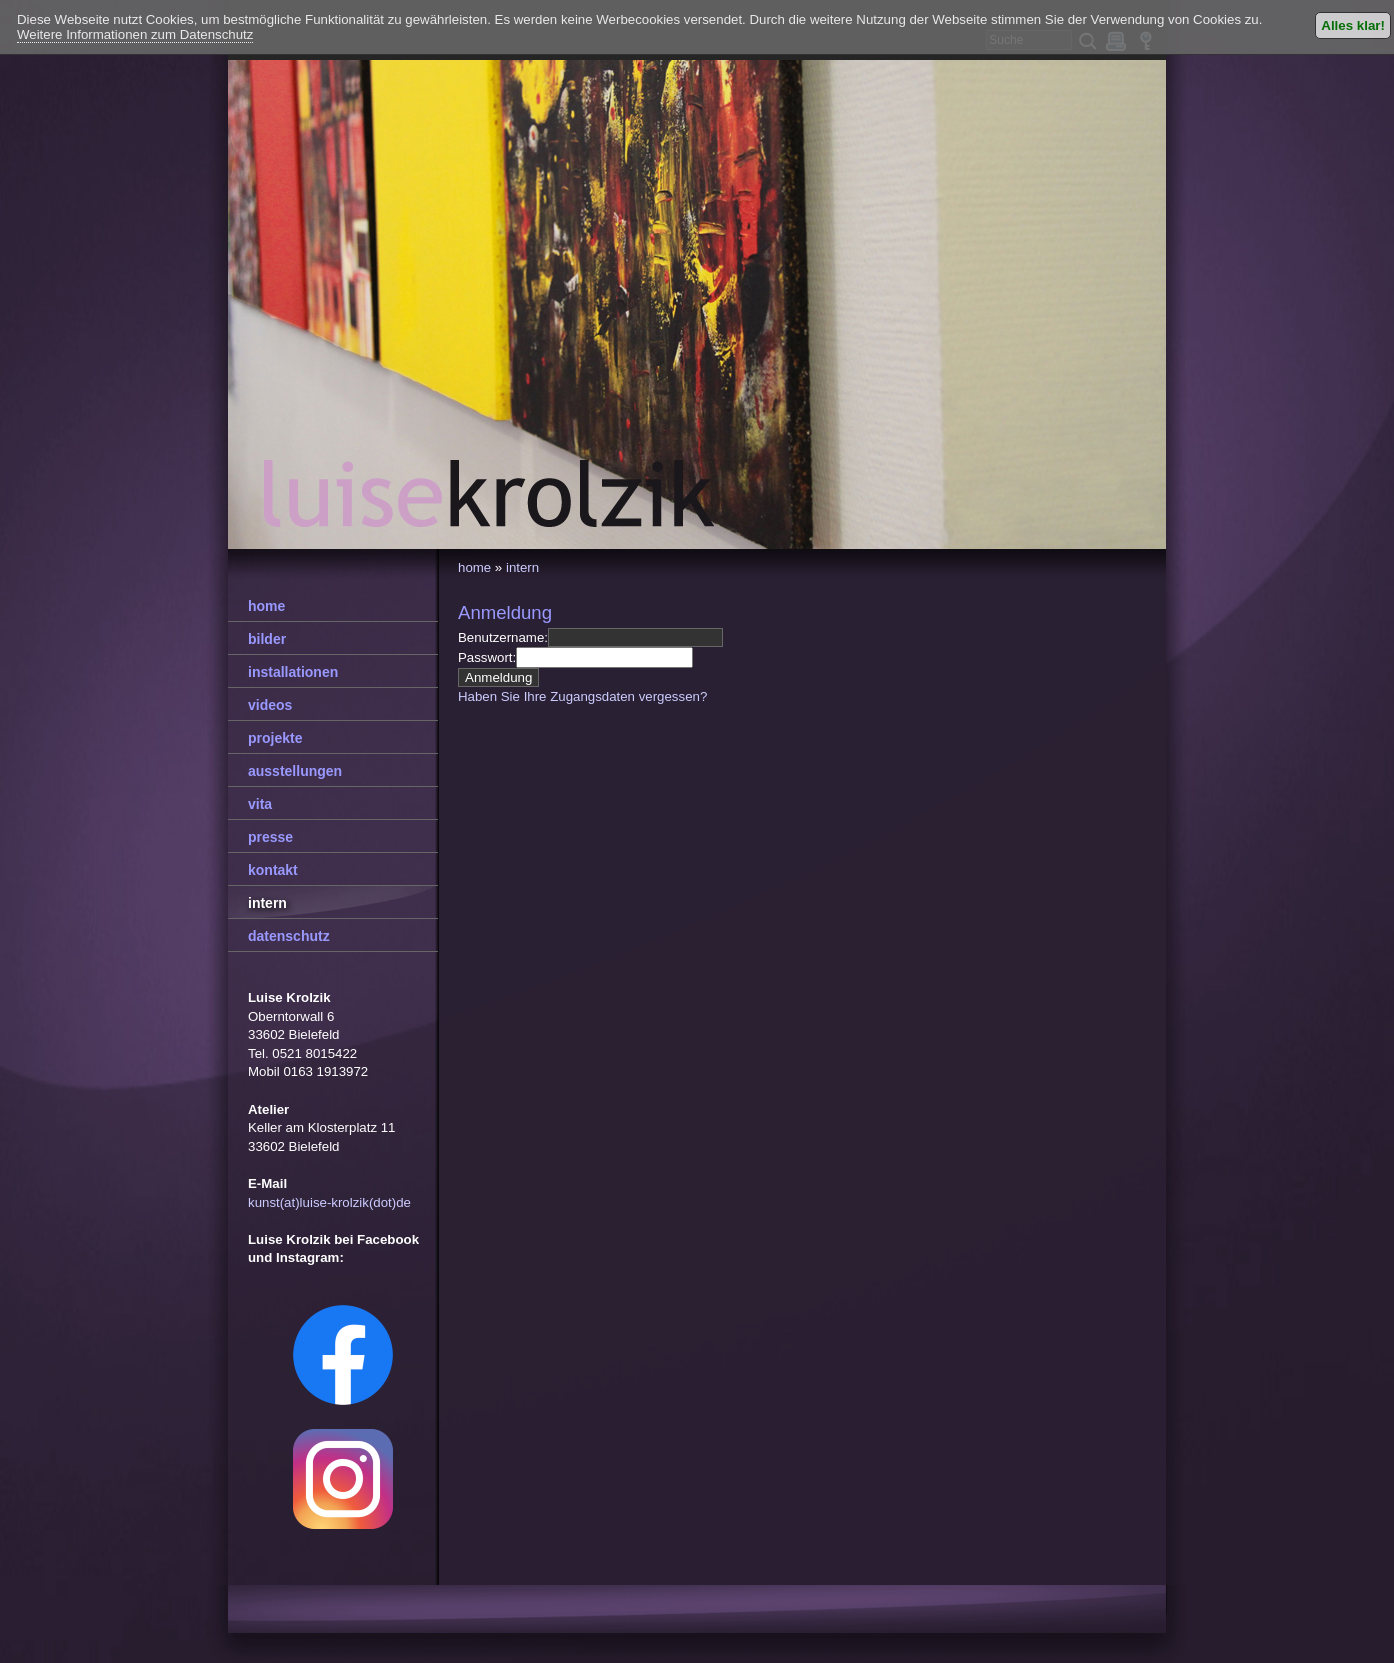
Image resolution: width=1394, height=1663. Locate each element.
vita (260, 804)
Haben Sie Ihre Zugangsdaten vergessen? (582, 696)
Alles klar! (1353, 25)
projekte (275, 738)
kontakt (273, 870)
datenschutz (289, 936)
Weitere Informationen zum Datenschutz (135, 34)
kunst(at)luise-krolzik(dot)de (329, 1202)
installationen (293, 672)
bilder (267, 639)
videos (270, 705)
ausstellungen (295, 771)
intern (522, 567)
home (474, 567)
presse (270, 837)
